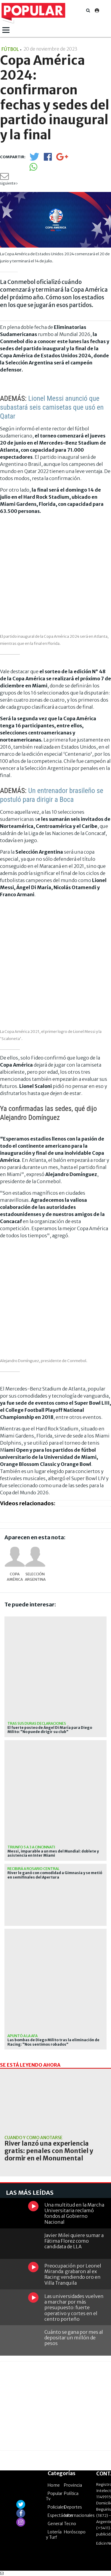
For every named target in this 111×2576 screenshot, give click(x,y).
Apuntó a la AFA (22, 2036)
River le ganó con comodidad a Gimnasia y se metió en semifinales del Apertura (54, 1875)
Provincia (73, 2485)
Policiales (56, 2507)
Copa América (15, 1577)
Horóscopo (75, 2532)
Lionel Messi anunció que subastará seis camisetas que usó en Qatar (52, 407)
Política (71, 2493)
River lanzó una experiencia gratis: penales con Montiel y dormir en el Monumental (48, 2151)
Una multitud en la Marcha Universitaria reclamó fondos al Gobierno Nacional (74, 2213)
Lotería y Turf (54, 2534)
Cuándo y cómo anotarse (33, 2137)
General (55, 2523)
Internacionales (79, 2515)
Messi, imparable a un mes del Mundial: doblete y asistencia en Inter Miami (53, 1853)
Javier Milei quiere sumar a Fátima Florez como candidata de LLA (74, 2240)
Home (54, 2485)
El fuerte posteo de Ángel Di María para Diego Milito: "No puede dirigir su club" (49, 1730)
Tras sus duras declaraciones (36, 1723)
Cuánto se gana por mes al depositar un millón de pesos (73, 2337)
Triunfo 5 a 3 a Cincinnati (31, 1847)
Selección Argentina (35, 1577)
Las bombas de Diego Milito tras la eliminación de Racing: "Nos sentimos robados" (53, 2042)
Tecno (70, 2523)
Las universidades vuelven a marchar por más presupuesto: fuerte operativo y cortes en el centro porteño (74, 2307)
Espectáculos (60, 2515)
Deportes (73, 2507)
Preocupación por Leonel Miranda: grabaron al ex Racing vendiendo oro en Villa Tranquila (72, 2274)
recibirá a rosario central (33, 1868)
